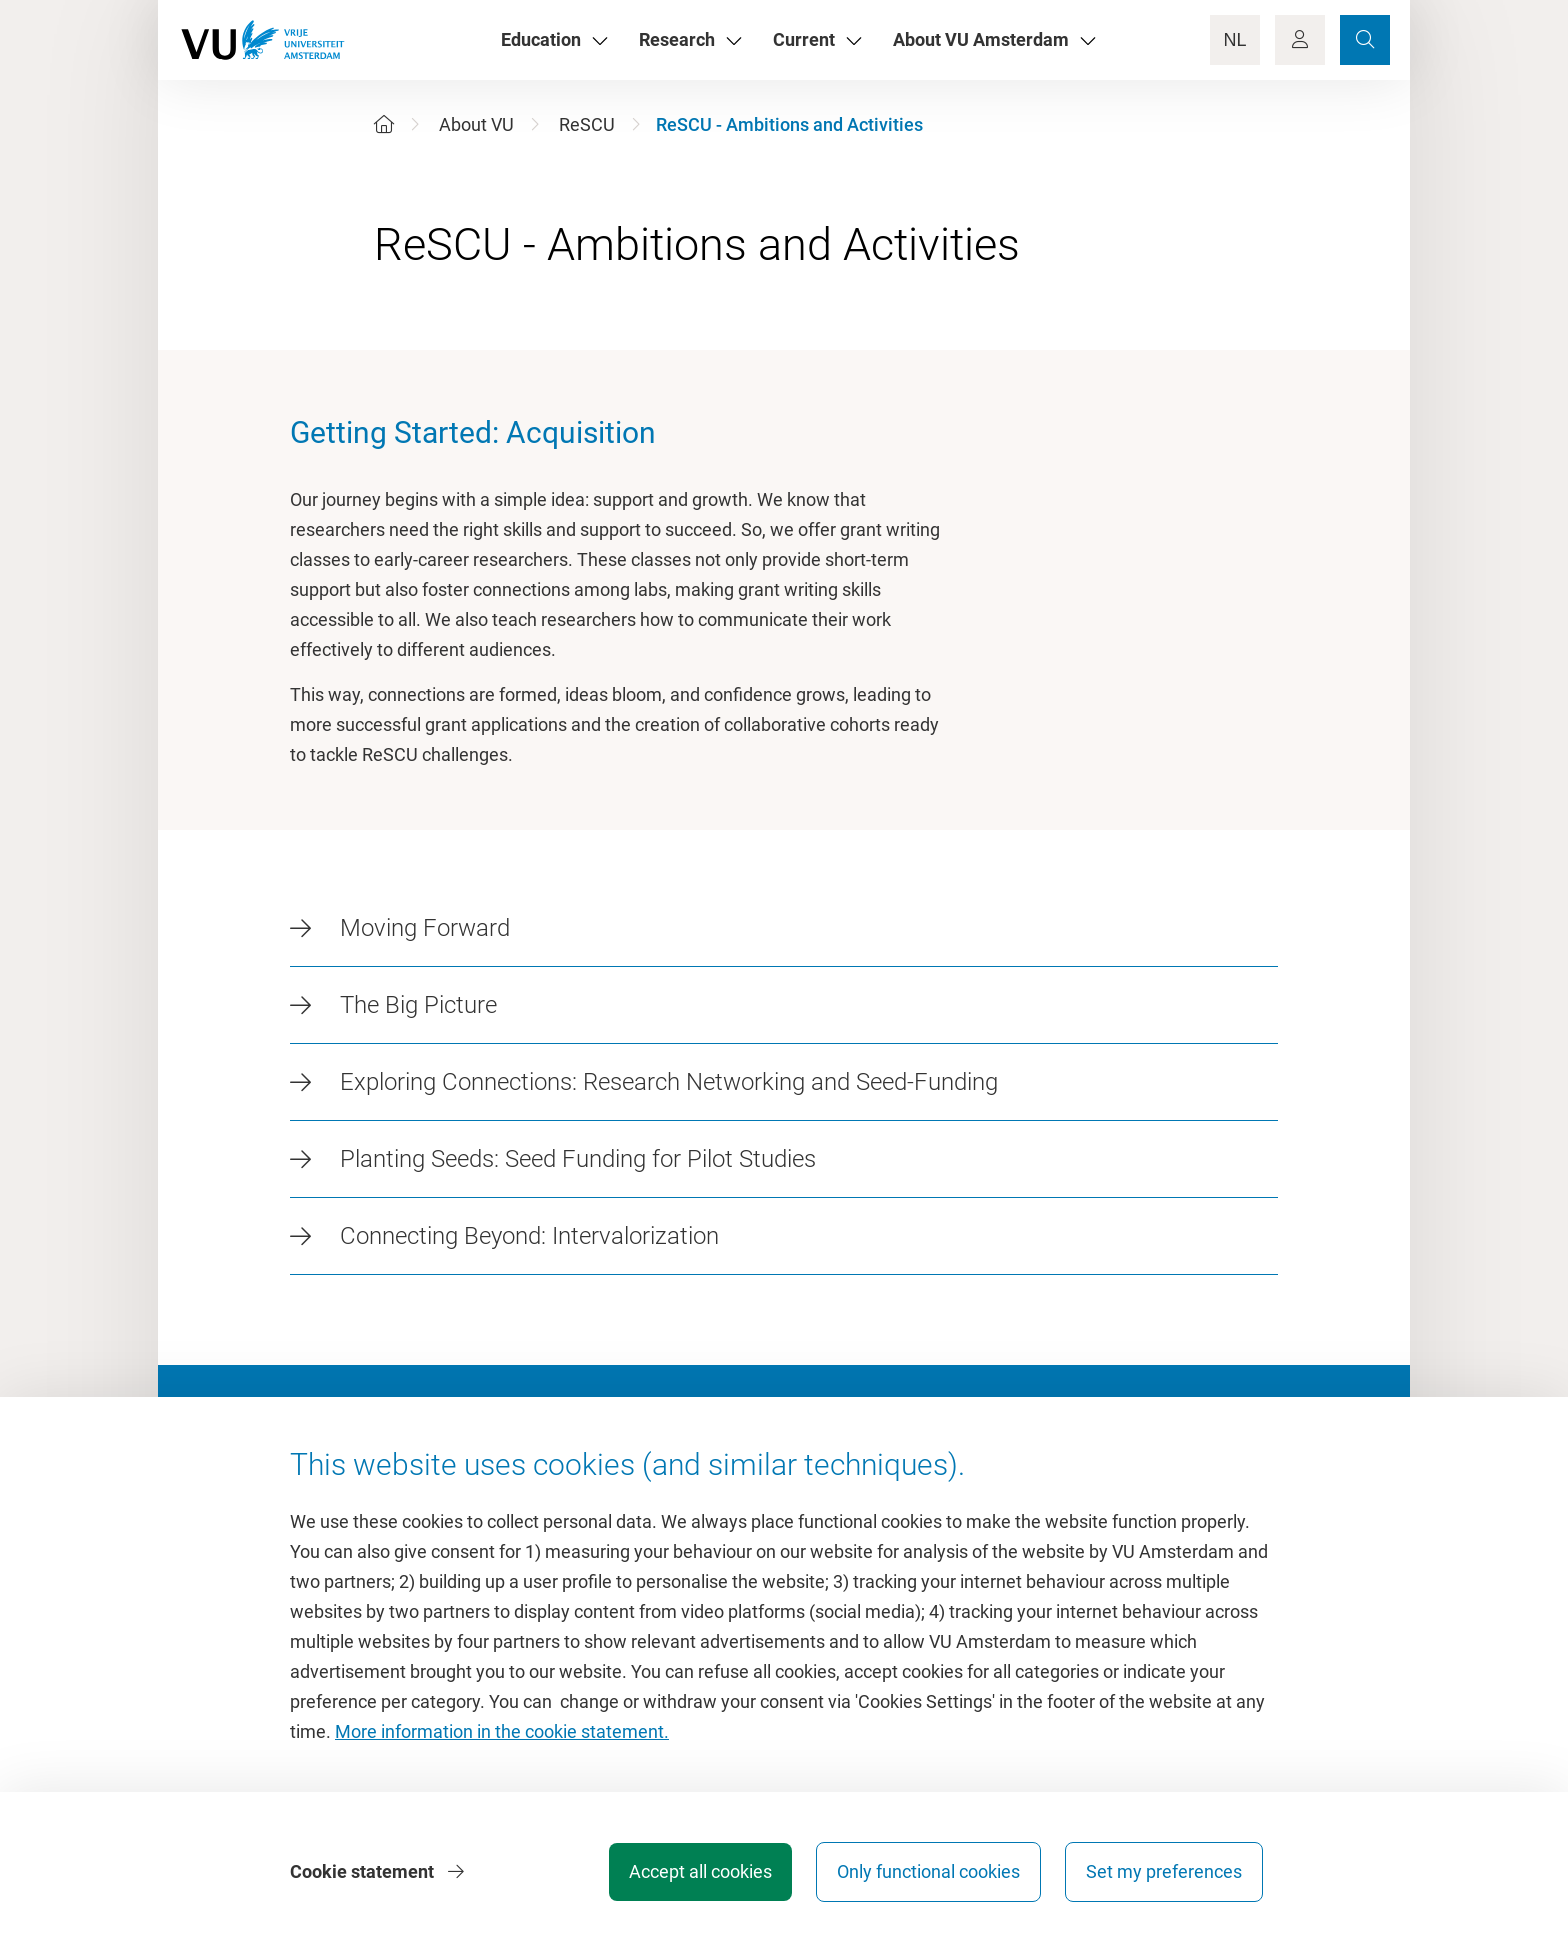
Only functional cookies (928, 1871)
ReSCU (587, 124)
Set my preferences (1164, 1871)
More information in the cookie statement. (502, 1731)
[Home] (384, 124)
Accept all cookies (700, 1871)
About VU (476, 124)
